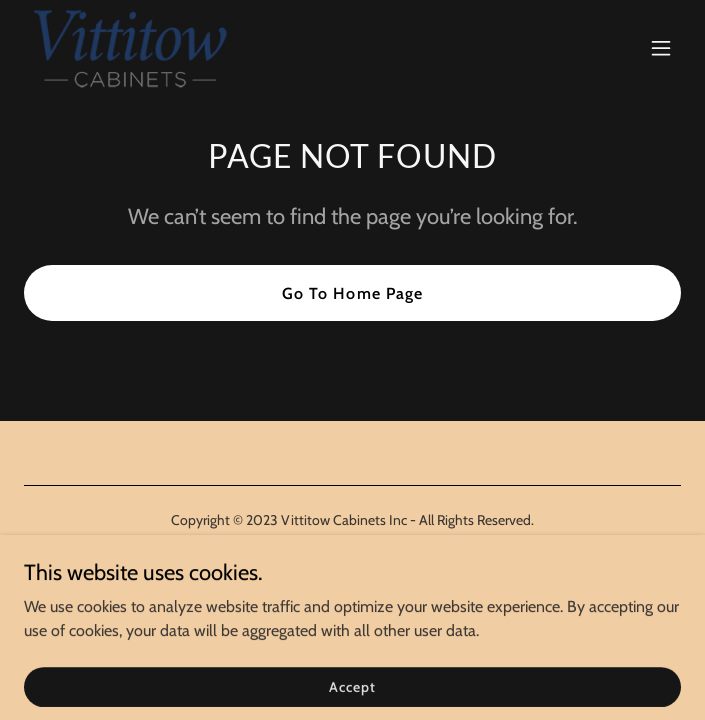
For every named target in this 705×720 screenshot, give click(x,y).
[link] (130, 48)
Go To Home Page (352, 293)
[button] (661, 48)
